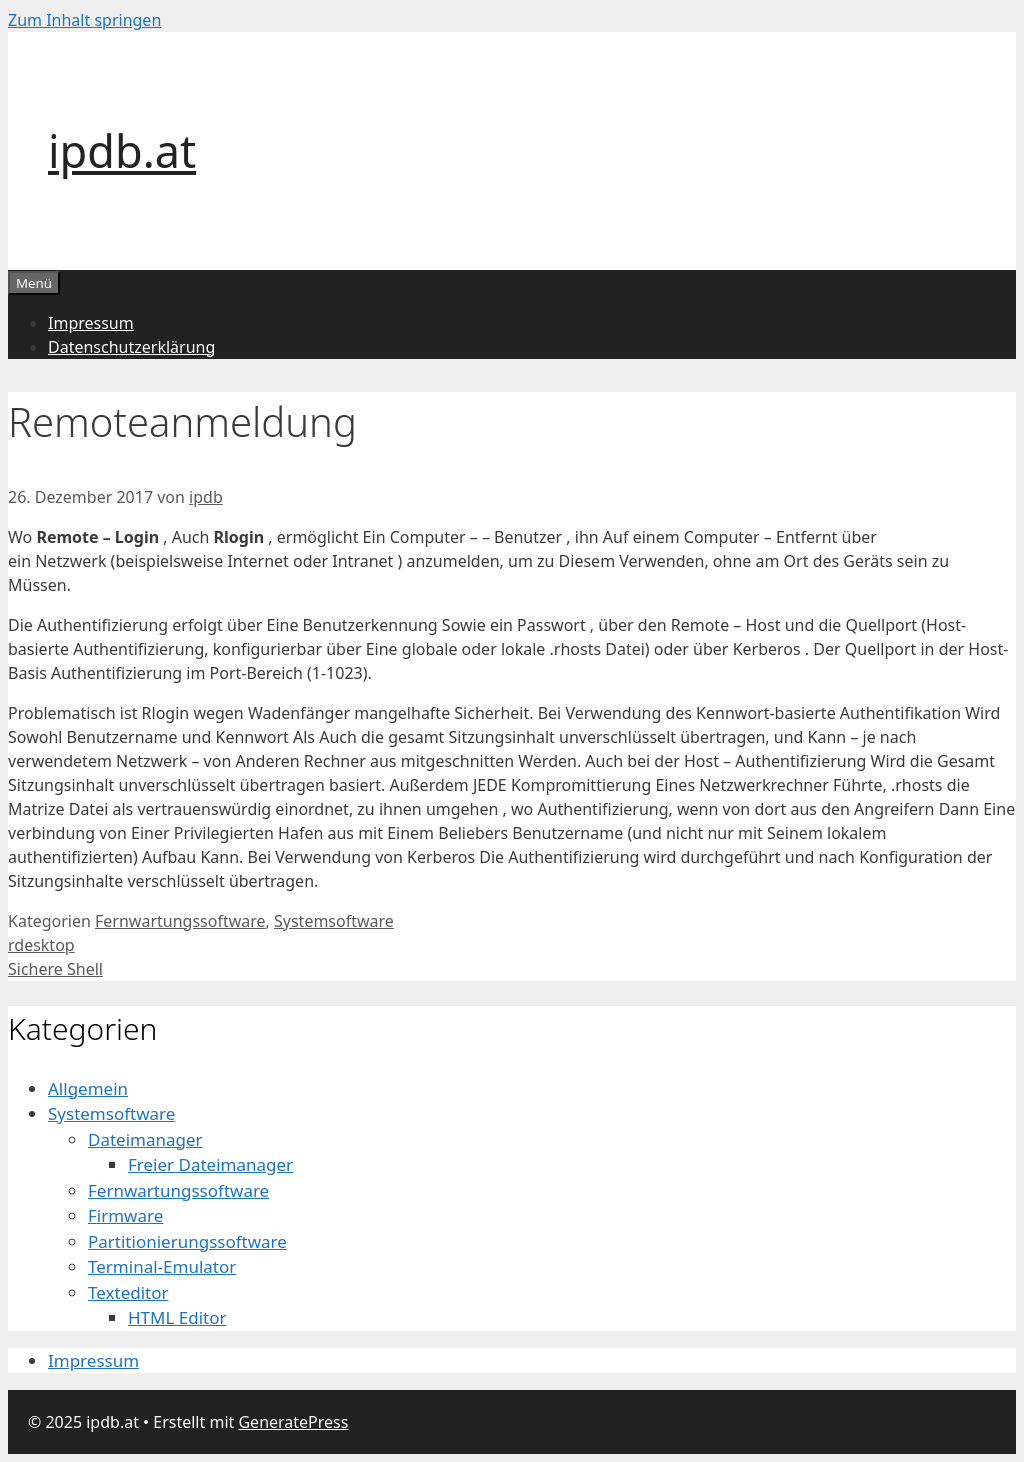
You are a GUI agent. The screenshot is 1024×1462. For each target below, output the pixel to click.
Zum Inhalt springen (84, 20)
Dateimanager (145, 1139)
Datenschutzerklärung (131, 347)
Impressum (91, 323)
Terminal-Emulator (162, 1266)
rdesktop (41, 945)
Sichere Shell (55, 969)
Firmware (125, 1215)
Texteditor (128, 1292)
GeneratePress (293, 1422)
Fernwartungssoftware (180, 921)
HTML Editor (177, 1317)
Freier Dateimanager (210, 1164)
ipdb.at (122, 150)
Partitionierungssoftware (187, 1241)
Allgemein (88, 1088)
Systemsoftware (334, 921)
